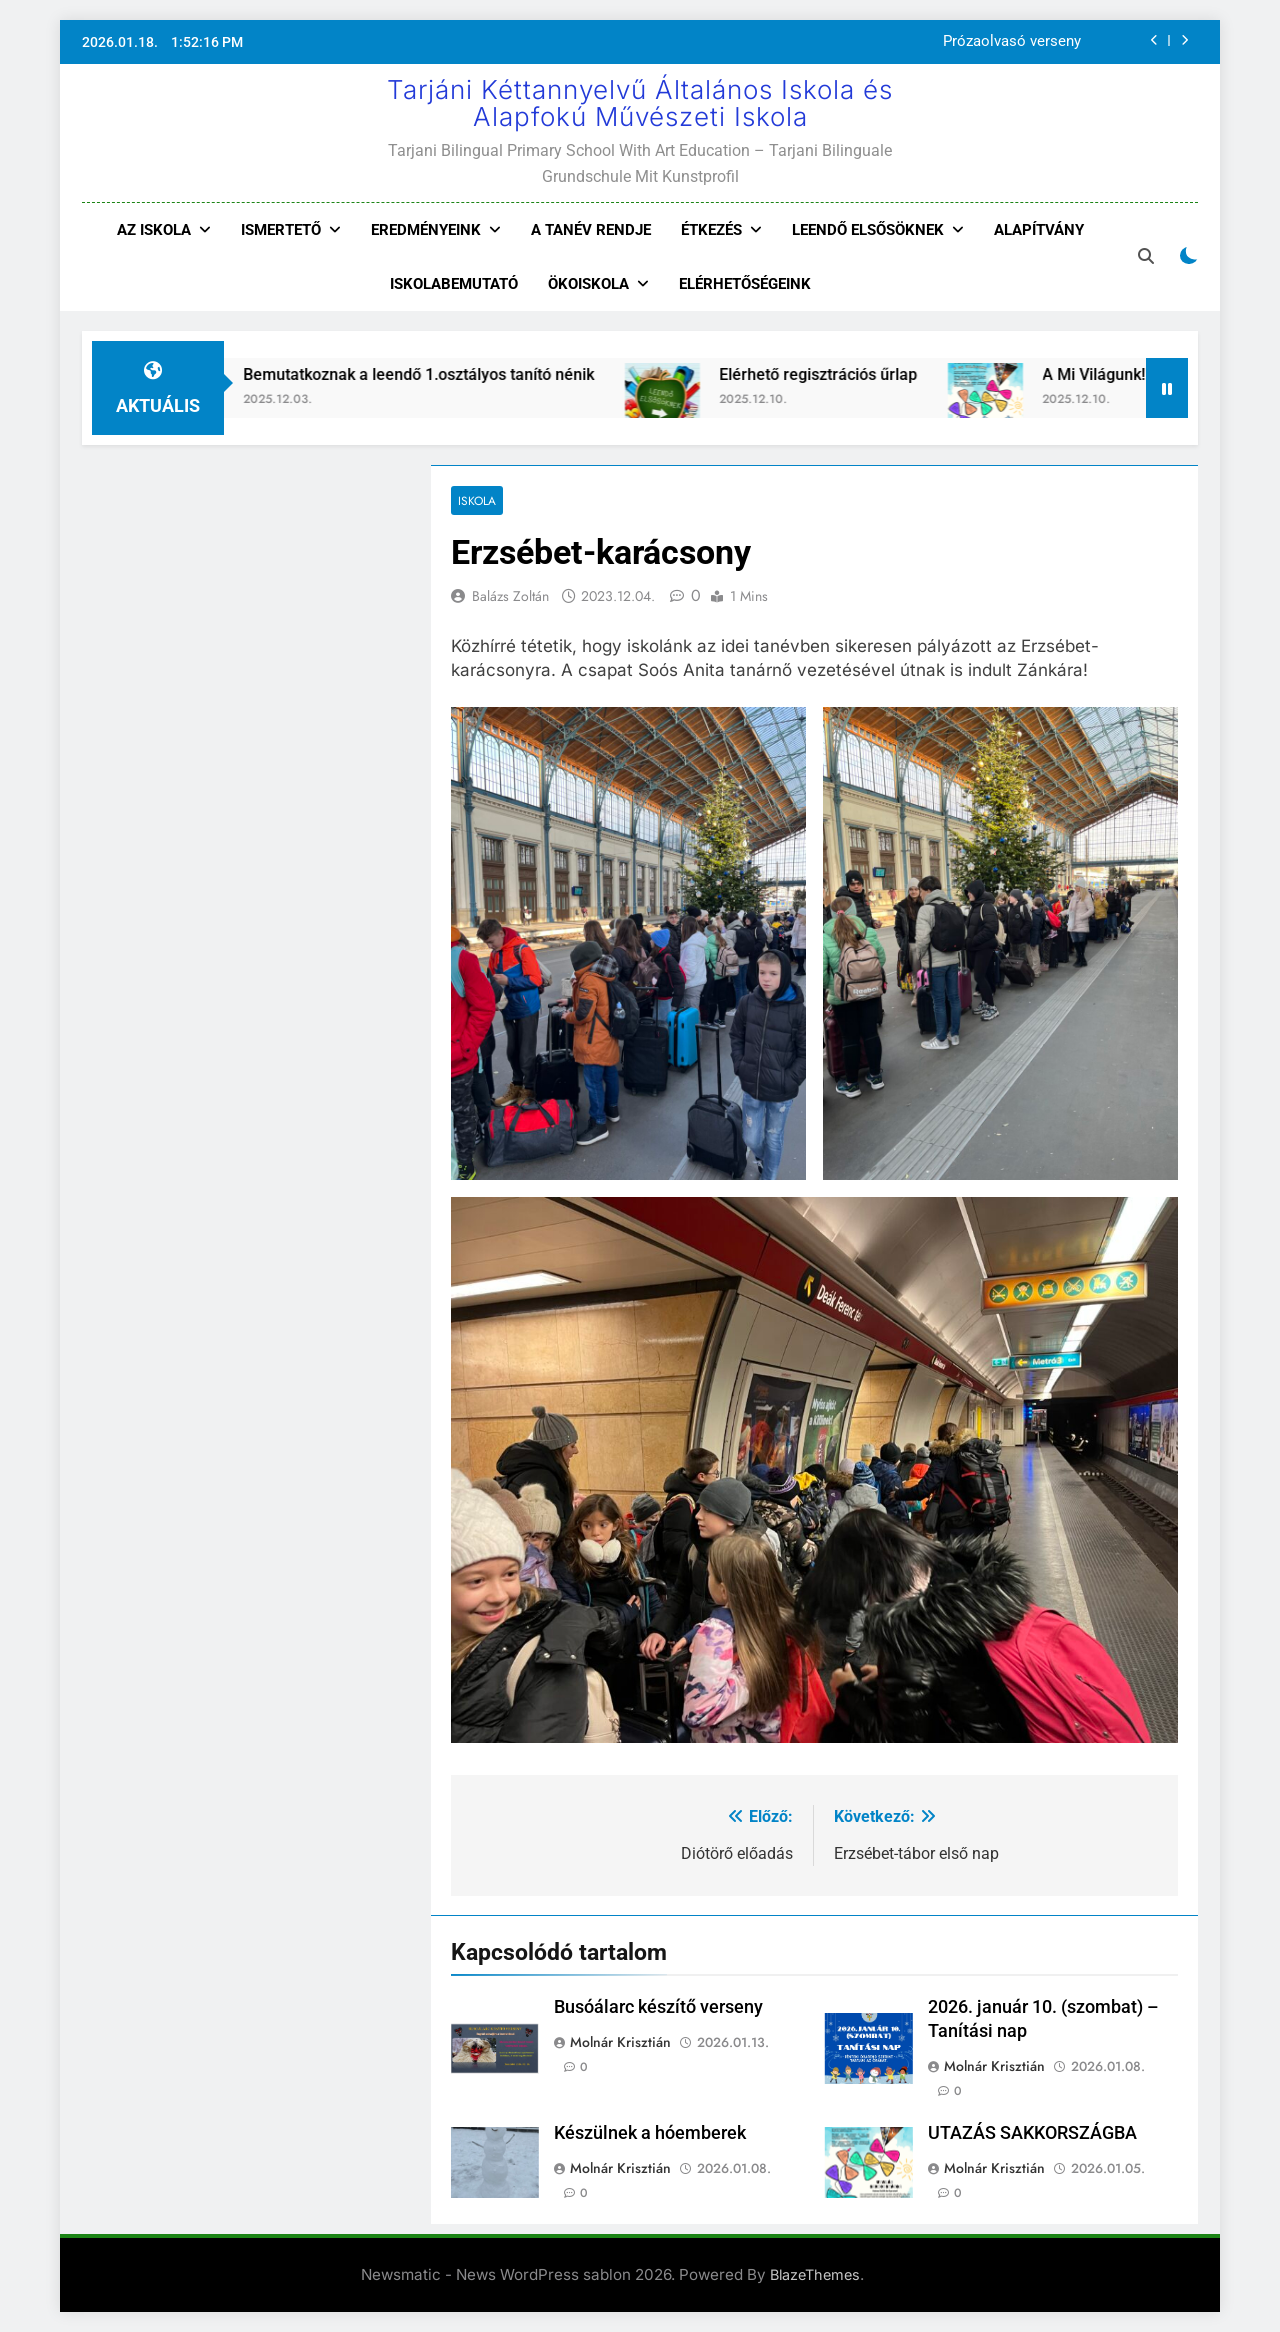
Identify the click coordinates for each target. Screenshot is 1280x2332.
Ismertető (281, 230)
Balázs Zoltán (510, 596)
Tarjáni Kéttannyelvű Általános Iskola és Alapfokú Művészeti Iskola (640, 103)
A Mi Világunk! (1118, 374)
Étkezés (711, 230)
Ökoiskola (588, 284)
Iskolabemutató (454, 284)
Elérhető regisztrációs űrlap (843, 374)
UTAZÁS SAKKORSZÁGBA (1032, 2133)
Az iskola (154, 230)
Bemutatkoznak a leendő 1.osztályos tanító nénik (443, 374)
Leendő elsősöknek (868, 230)
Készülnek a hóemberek (650, 2133)
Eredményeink (426, 230)
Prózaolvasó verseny (1012, 42)
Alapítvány (1039, 230)
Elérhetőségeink (745, 284)
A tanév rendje (591, 230)
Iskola (477, 500)
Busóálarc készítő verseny (658, 2007)
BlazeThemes (815, 2274)
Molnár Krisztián (620, 2042)
